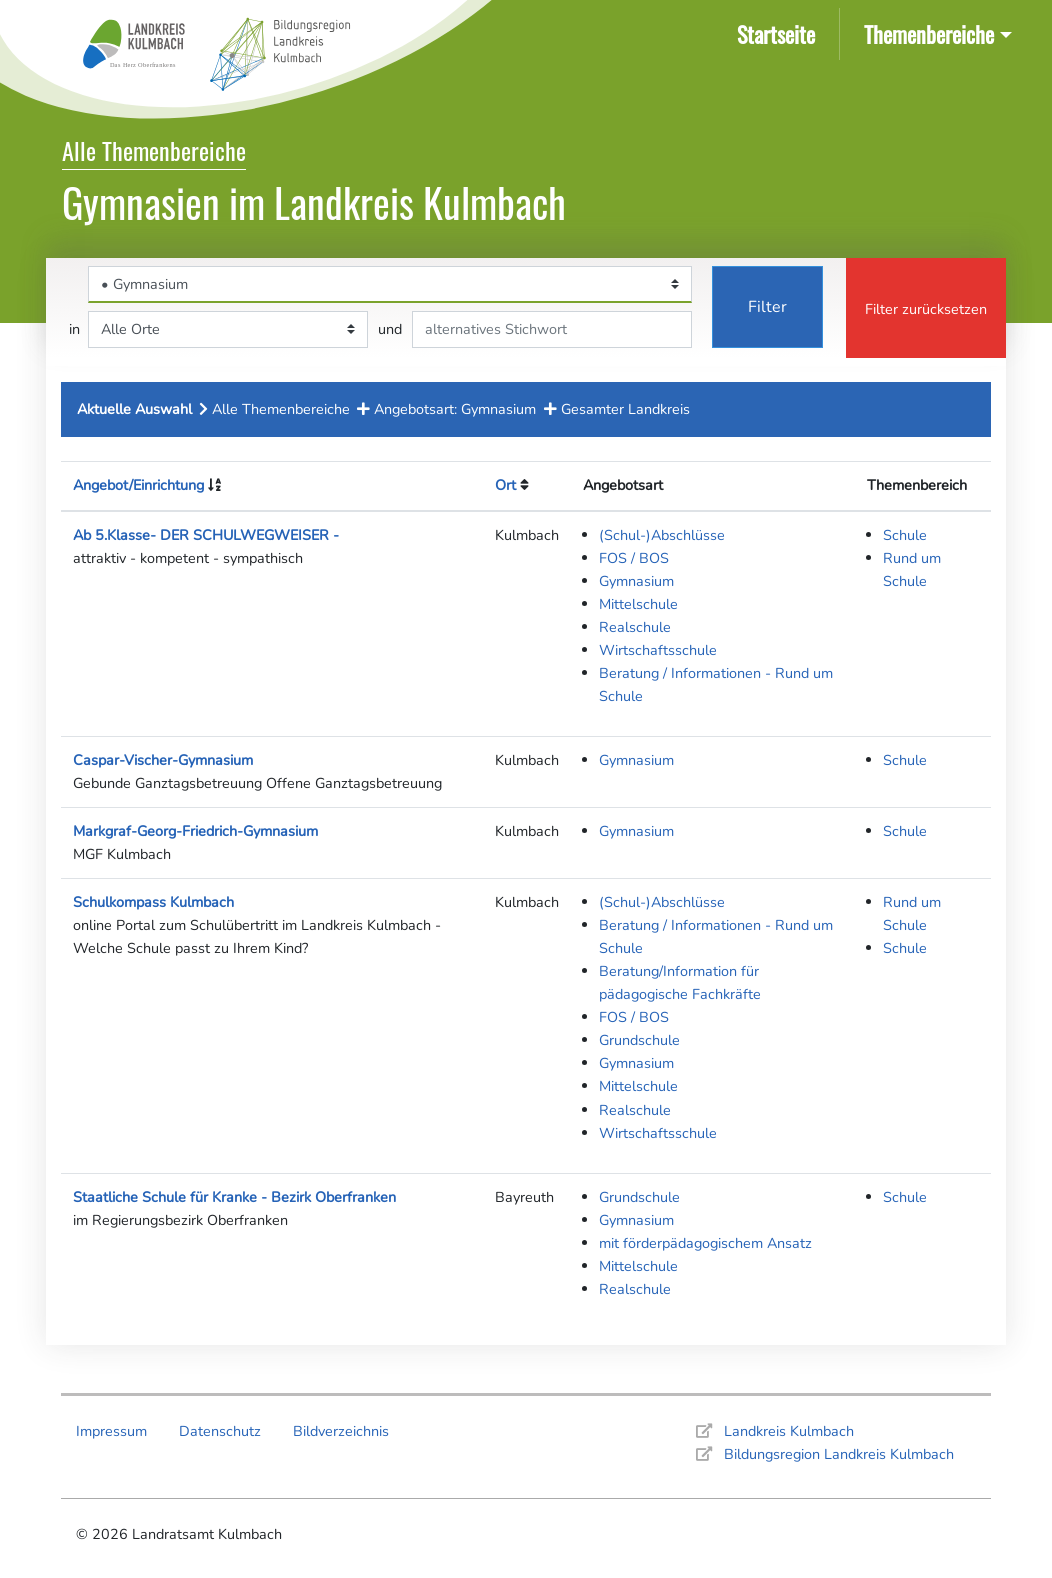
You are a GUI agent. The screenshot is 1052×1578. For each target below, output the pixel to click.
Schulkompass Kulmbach (153, 902)
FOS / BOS (634, 558)
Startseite (780, 32)
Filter (767, 307)
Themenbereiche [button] (929, 33)
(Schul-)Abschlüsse (662, 535)
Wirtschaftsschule (658, 650)
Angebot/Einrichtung (138, 485)
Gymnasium (636, 581)
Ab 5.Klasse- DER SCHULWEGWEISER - (206, 535)
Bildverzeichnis (341, 1431)
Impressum (111, 1431)
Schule (905, 535)
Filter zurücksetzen (926, 309)
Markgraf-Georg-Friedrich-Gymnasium (195, 831)
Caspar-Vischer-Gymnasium (163, 760)
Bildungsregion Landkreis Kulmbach (839, 1454)
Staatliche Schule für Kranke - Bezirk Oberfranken (234, 1197)
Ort (505, 485)
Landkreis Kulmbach (789, 1431)
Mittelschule (638, 604)
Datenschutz (220, 1431)
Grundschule (639, 1040)
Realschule (635, 627)
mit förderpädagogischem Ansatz (705, 1243)
